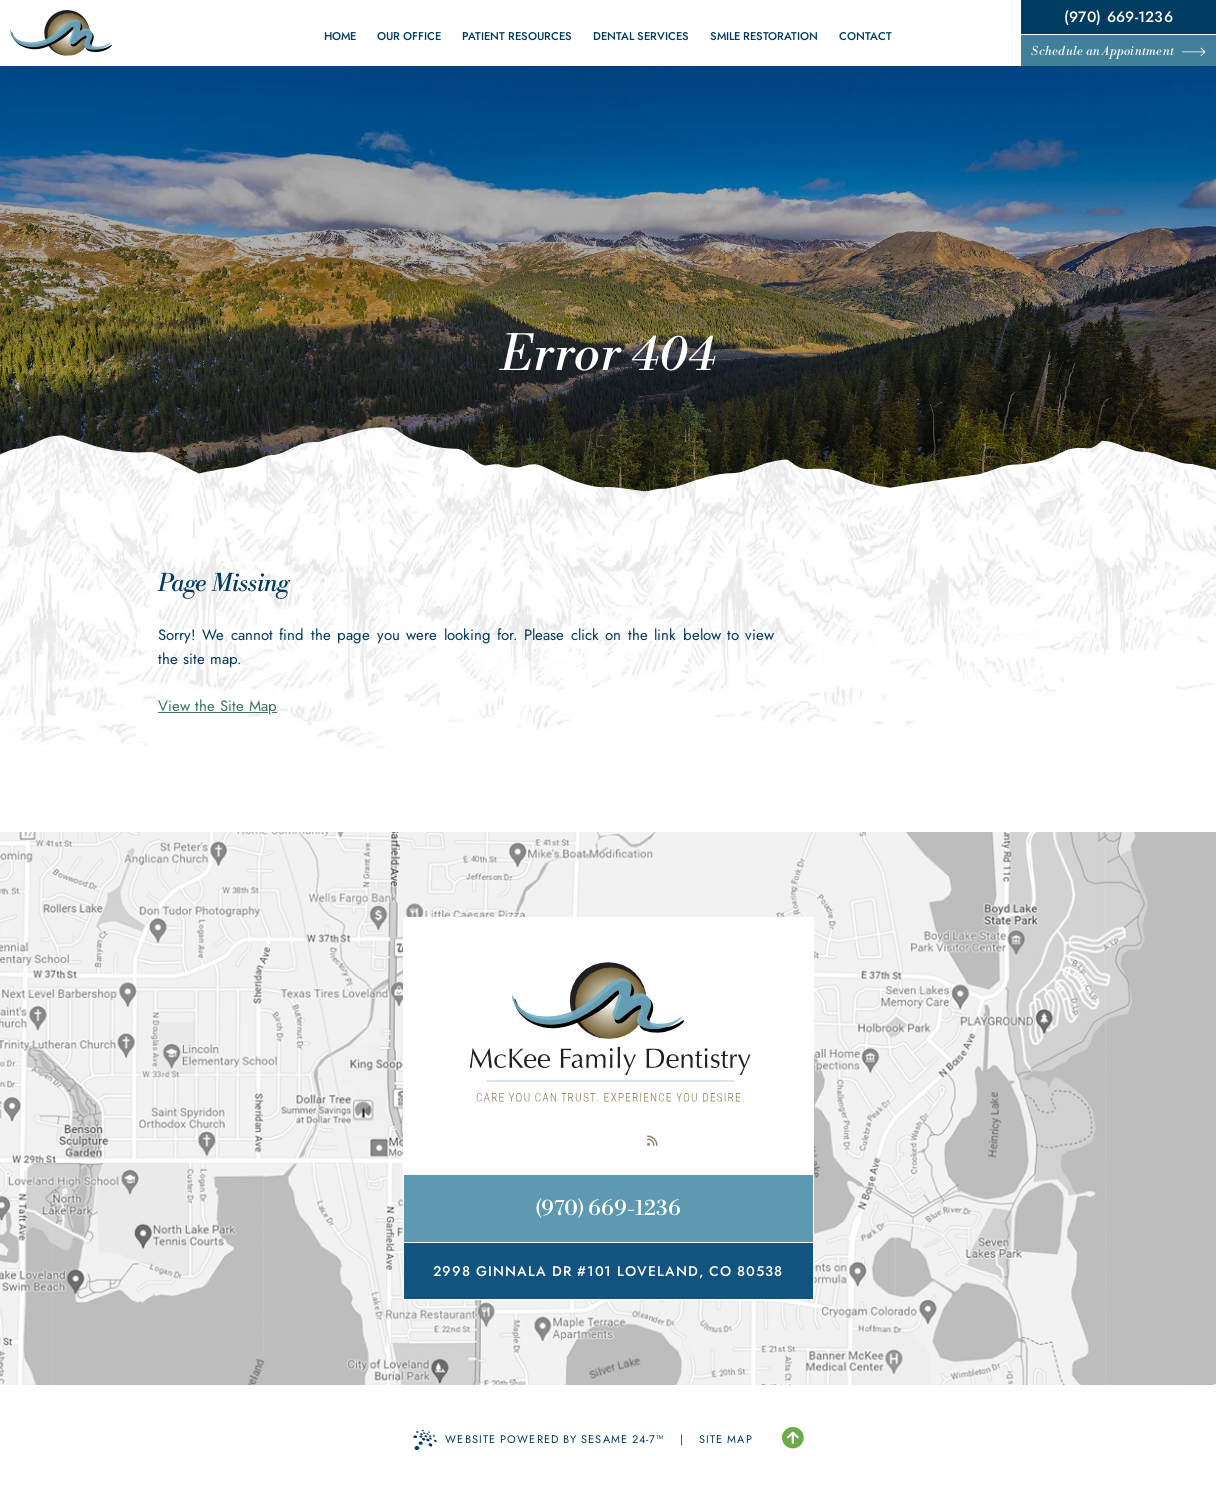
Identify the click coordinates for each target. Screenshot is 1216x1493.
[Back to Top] (792, 1439)
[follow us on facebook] (564, 1141)
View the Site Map (217, 706)
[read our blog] (652, 1141)
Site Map (726, 1439)
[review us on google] (608, 1141)
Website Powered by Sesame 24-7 (538, 1440)
